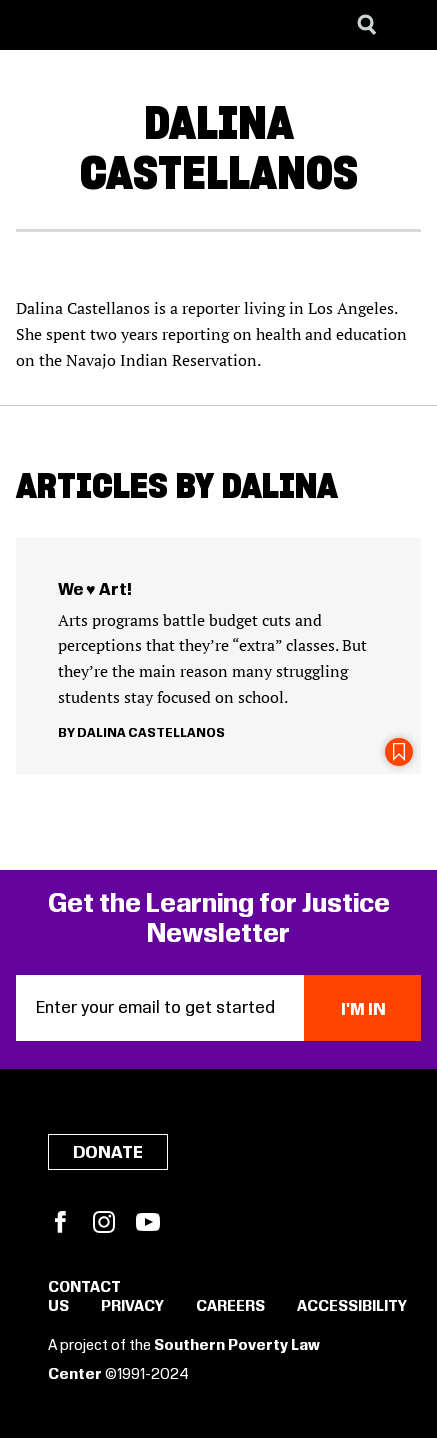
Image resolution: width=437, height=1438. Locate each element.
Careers (230, 1307)
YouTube (148, 1222)
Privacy (132, 1307)
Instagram (104, 1222)
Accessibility (352, 1307)
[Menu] (407, 25)
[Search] (367, 25)
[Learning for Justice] (116, 25)
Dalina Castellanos (151, 733)
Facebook (60, 1222)
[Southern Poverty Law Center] (33, 25)
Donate (108, 1153)
